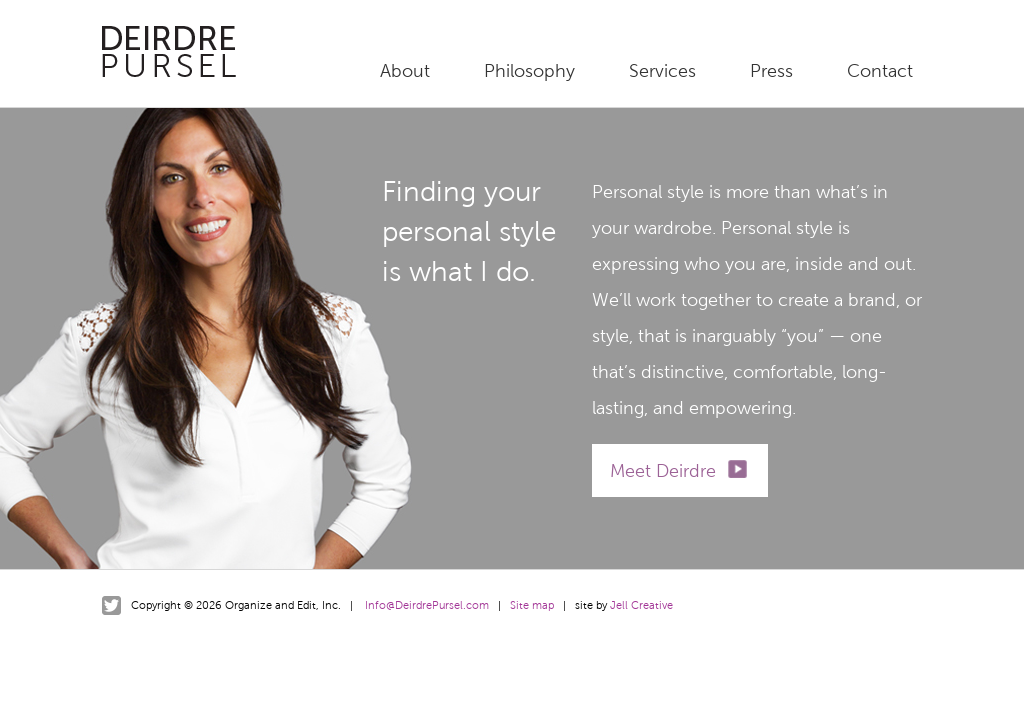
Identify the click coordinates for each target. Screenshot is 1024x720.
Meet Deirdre (663, 471)
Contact (880, 71)
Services (662, 71)
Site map (532, 605)
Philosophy (529, 71)
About (405, 71)
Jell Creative (641, 605)
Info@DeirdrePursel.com (427, 605)
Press (771, 71)
